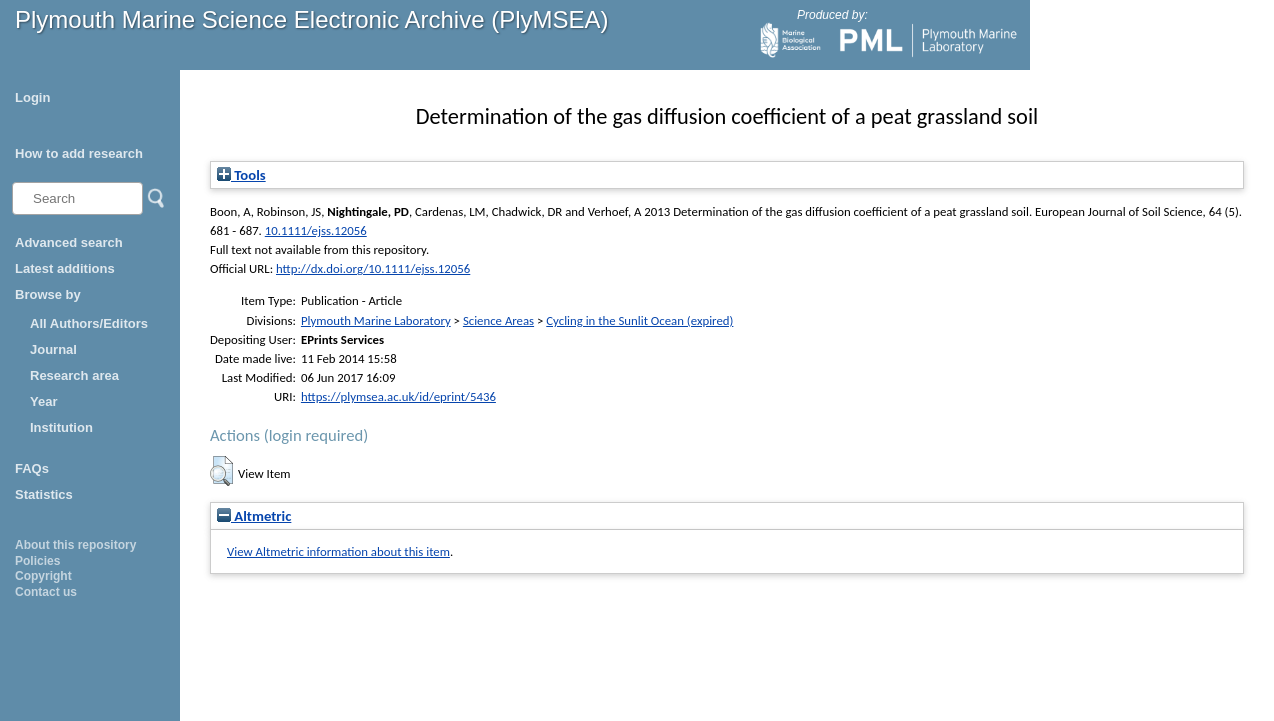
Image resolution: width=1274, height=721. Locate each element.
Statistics (44, 494)
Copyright (43, 576)
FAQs (32, 468)
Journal (53, 349)
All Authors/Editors (89, 323)
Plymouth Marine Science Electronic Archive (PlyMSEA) (312, 19)
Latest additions (65, 268)
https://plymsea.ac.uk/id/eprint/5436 (398, 396)
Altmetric (254, 516)
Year (43, 401)
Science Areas (498, 320)
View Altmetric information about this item (338, 551)
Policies (37, 561)
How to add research (79, 153)
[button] (221, 471)
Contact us (46, 592)
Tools (241, 175)
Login (32, 97)
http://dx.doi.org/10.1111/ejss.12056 (373, 268)
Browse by (48, 294)
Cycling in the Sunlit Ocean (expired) (639, 320)
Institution (61, 427)
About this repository (75, 545)
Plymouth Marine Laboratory (376, 320)
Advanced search (69, 242)
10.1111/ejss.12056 (316, 230)
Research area (74, 375)
